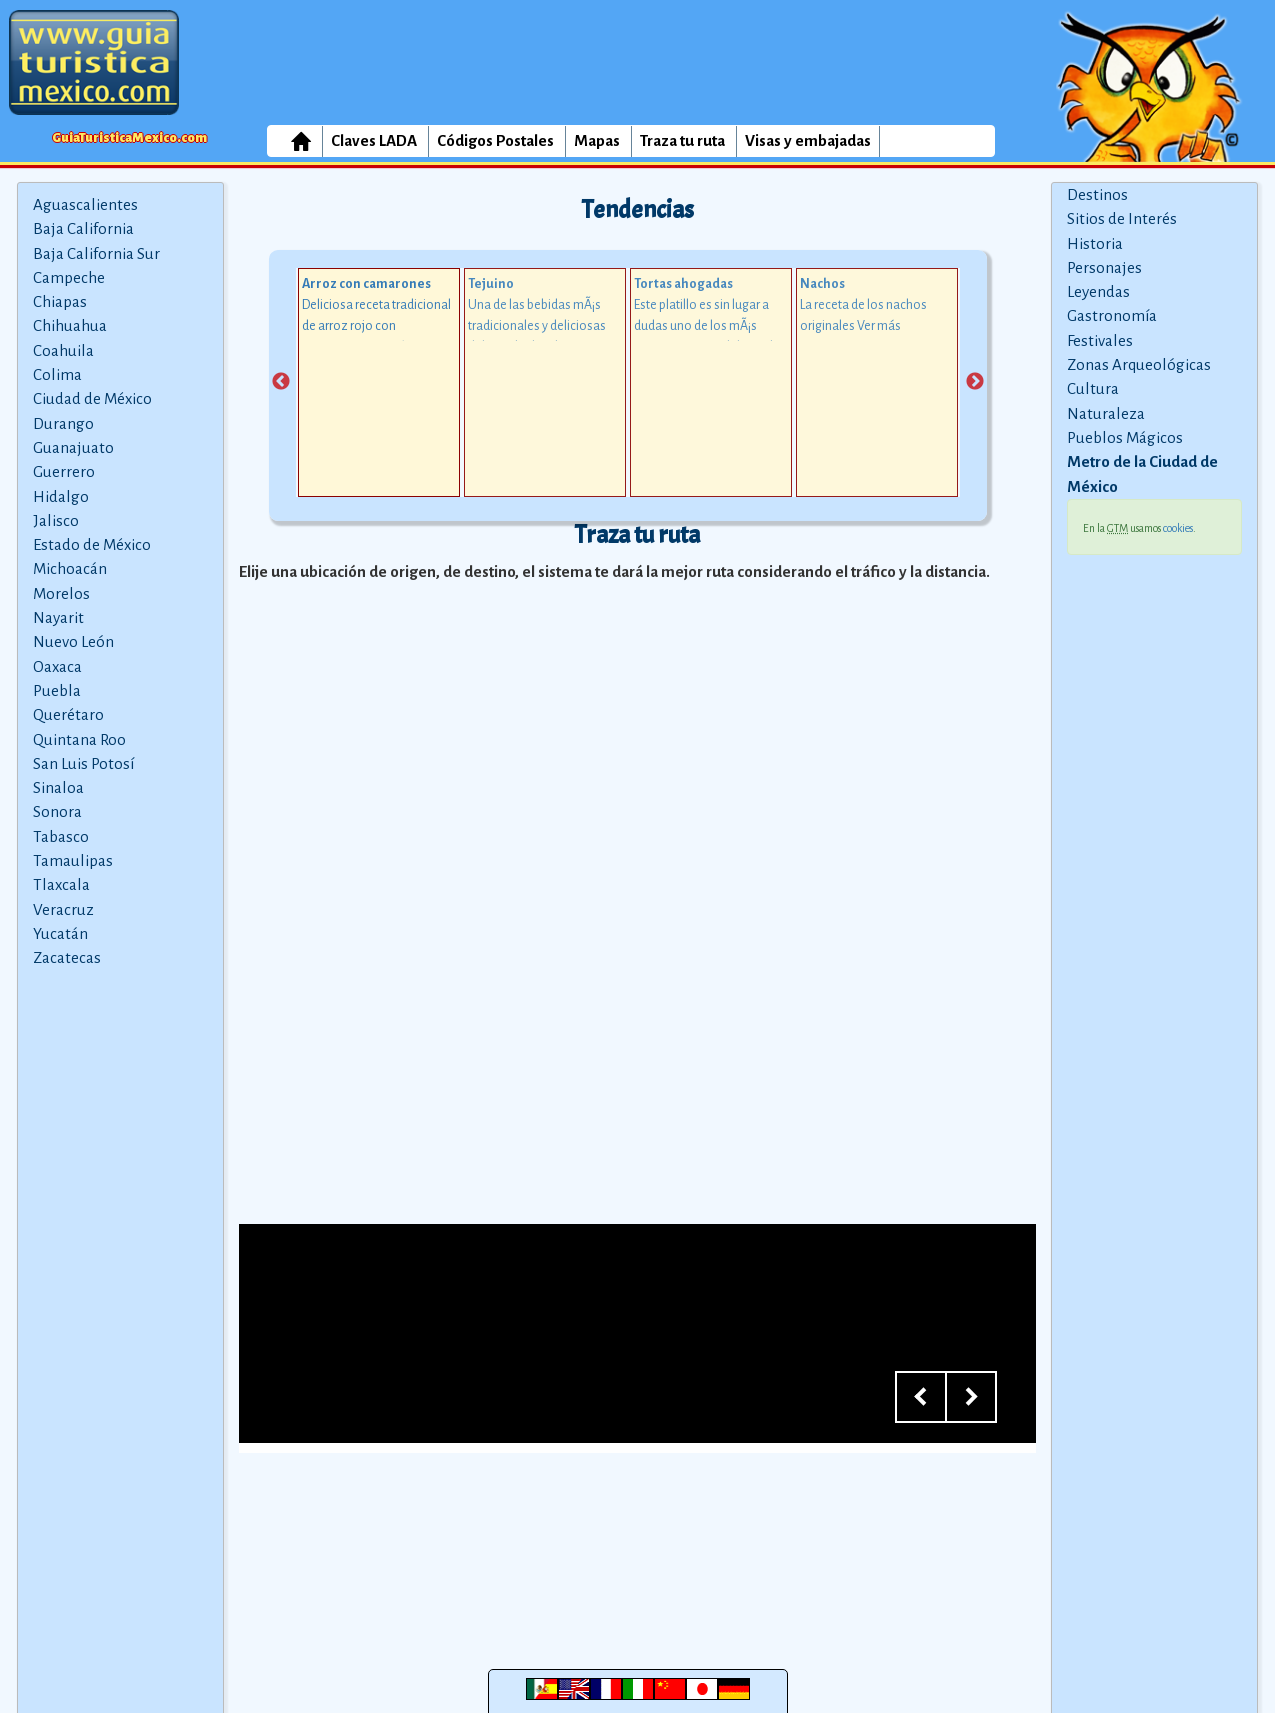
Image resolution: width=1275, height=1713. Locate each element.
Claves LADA (374, 140)
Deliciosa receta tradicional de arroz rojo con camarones (376, 326)
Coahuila (63, 350)
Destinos (1097, 194)
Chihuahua (70, 325)
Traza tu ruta (682, 140)
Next (975, 382)
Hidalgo (61, 496)
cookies (1178, 528)
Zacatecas (67, 957)
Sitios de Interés (1122, 218)
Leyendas (1098, 291)
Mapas (597, 140)
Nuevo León (73, 641)
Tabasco (61, 836)
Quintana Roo (79, 739)
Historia (1095, 243)
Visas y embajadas (808, 140)
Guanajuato (73, 447)
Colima (57, 374)
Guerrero (64, 471)
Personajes (1104, 267)
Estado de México (92, 544)
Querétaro (68, 714)
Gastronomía (1112, 315)
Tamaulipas (73, 860)
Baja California (83, 228)
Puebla (57, 690)
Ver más (879, 326)
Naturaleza (1106, 413)
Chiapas (60, 301)
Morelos (61, 593)
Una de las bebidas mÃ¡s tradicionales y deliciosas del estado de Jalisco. (537, 326)
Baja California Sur (96, 253)
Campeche (69, 277)
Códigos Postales (495, 140)
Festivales (1100, 340)
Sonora (57, 811)
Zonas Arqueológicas (1139, 364)
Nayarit (58, 617)
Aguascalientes (85, 204)
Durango (63, 423)
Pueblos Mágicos (1125, 437)
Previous (281, 382)
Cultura (1093, 388)
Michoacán (70, 568)
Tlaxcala (61, 884)
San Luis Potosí (83, 763)
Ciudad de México (92, 398)
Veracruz (63, 909)
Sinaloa (58, 787)
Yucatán (60, 933)
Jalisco (56, 520)
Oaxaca (57, 666)
